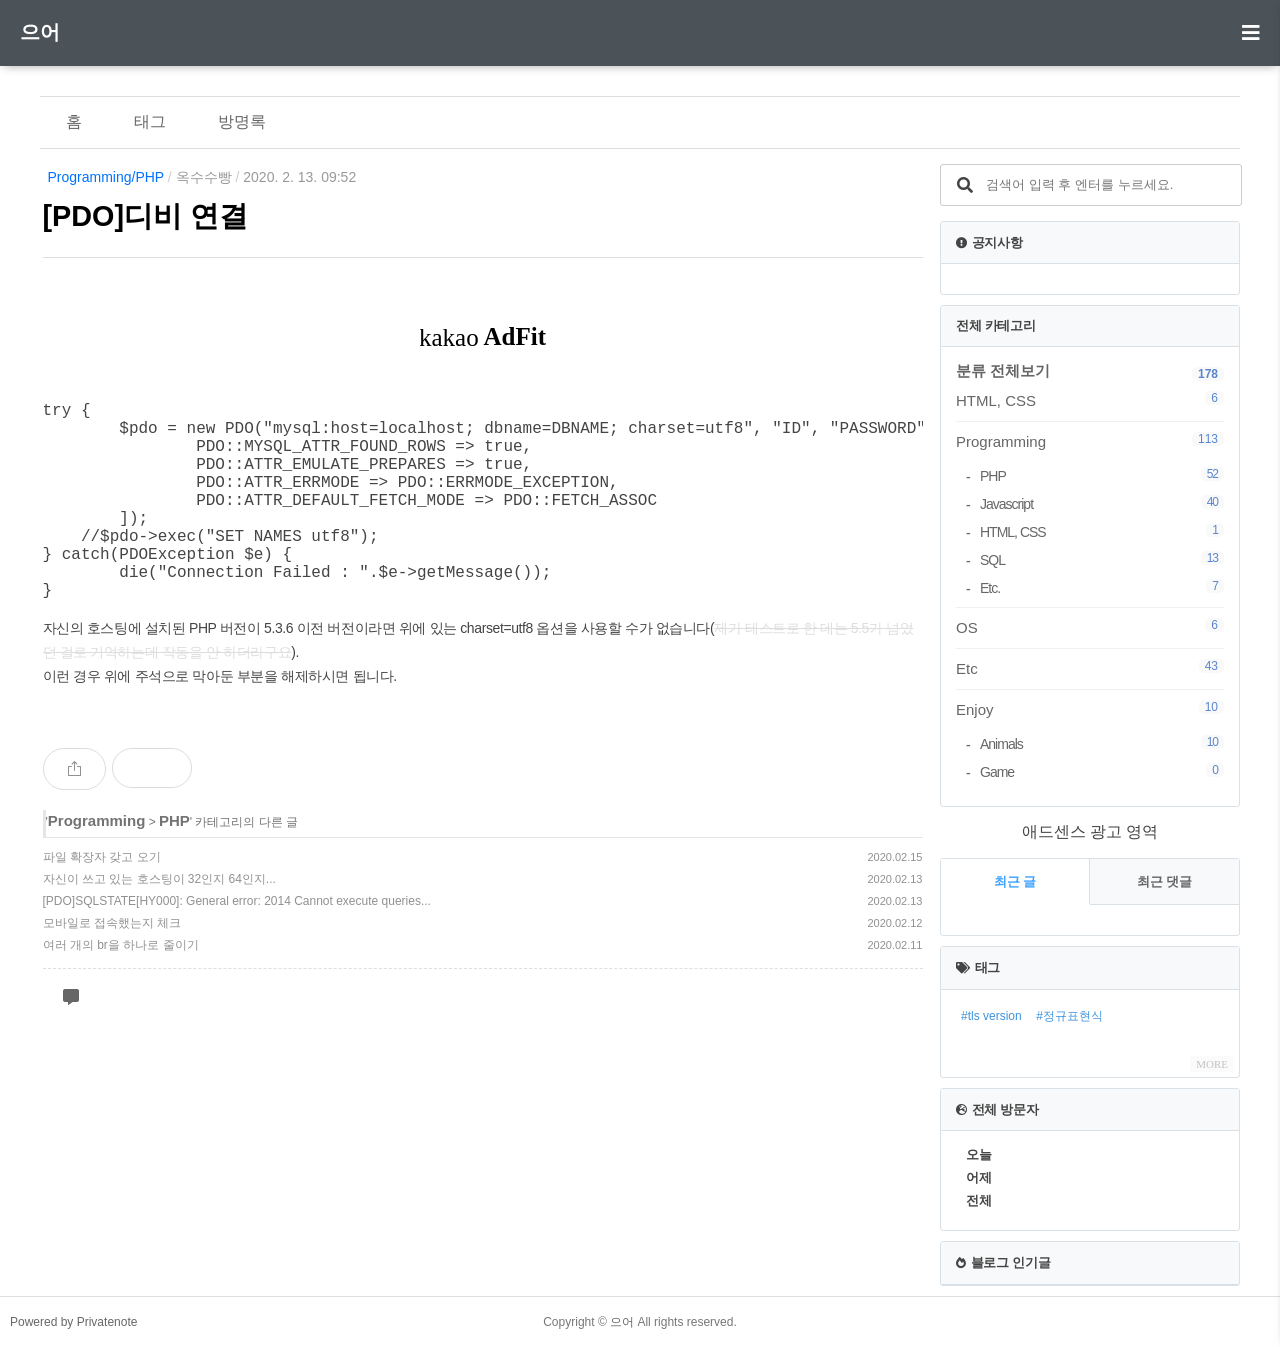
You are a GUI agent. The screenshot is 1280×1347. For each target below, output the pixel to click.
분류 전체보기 (1003, 370)
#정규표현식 (1069, 1016)
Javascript (1102, 503)
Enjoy (1090, 709)
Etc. (1102, 587)
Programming (97, 864)
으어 (40, 32)
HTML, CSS (1090, 400)
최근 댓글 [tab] (1165, 881)
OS (1090, 627)
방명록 (242, 121)
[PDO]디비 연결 (146, 216)
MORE (1212, 1064)
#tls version (991, 1016)
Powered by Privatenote (73, 1322)
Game (1102, 771)
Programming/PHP (106, 177)
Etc (1090, 668)
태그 (150, 121)
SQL (1102, 559)
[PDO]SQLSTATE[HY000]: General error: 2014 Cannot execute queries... (237, 945)
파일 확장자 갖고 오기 (102, 901)
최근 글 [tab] (1015, 881)
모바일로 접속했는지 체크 (112, 967)
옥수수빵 (204, 177)
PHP (174, 864)
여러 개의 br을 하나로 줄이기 (121, 989)
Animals (1102, 743)
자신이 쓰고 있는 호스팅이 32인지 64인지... (159, 923)
